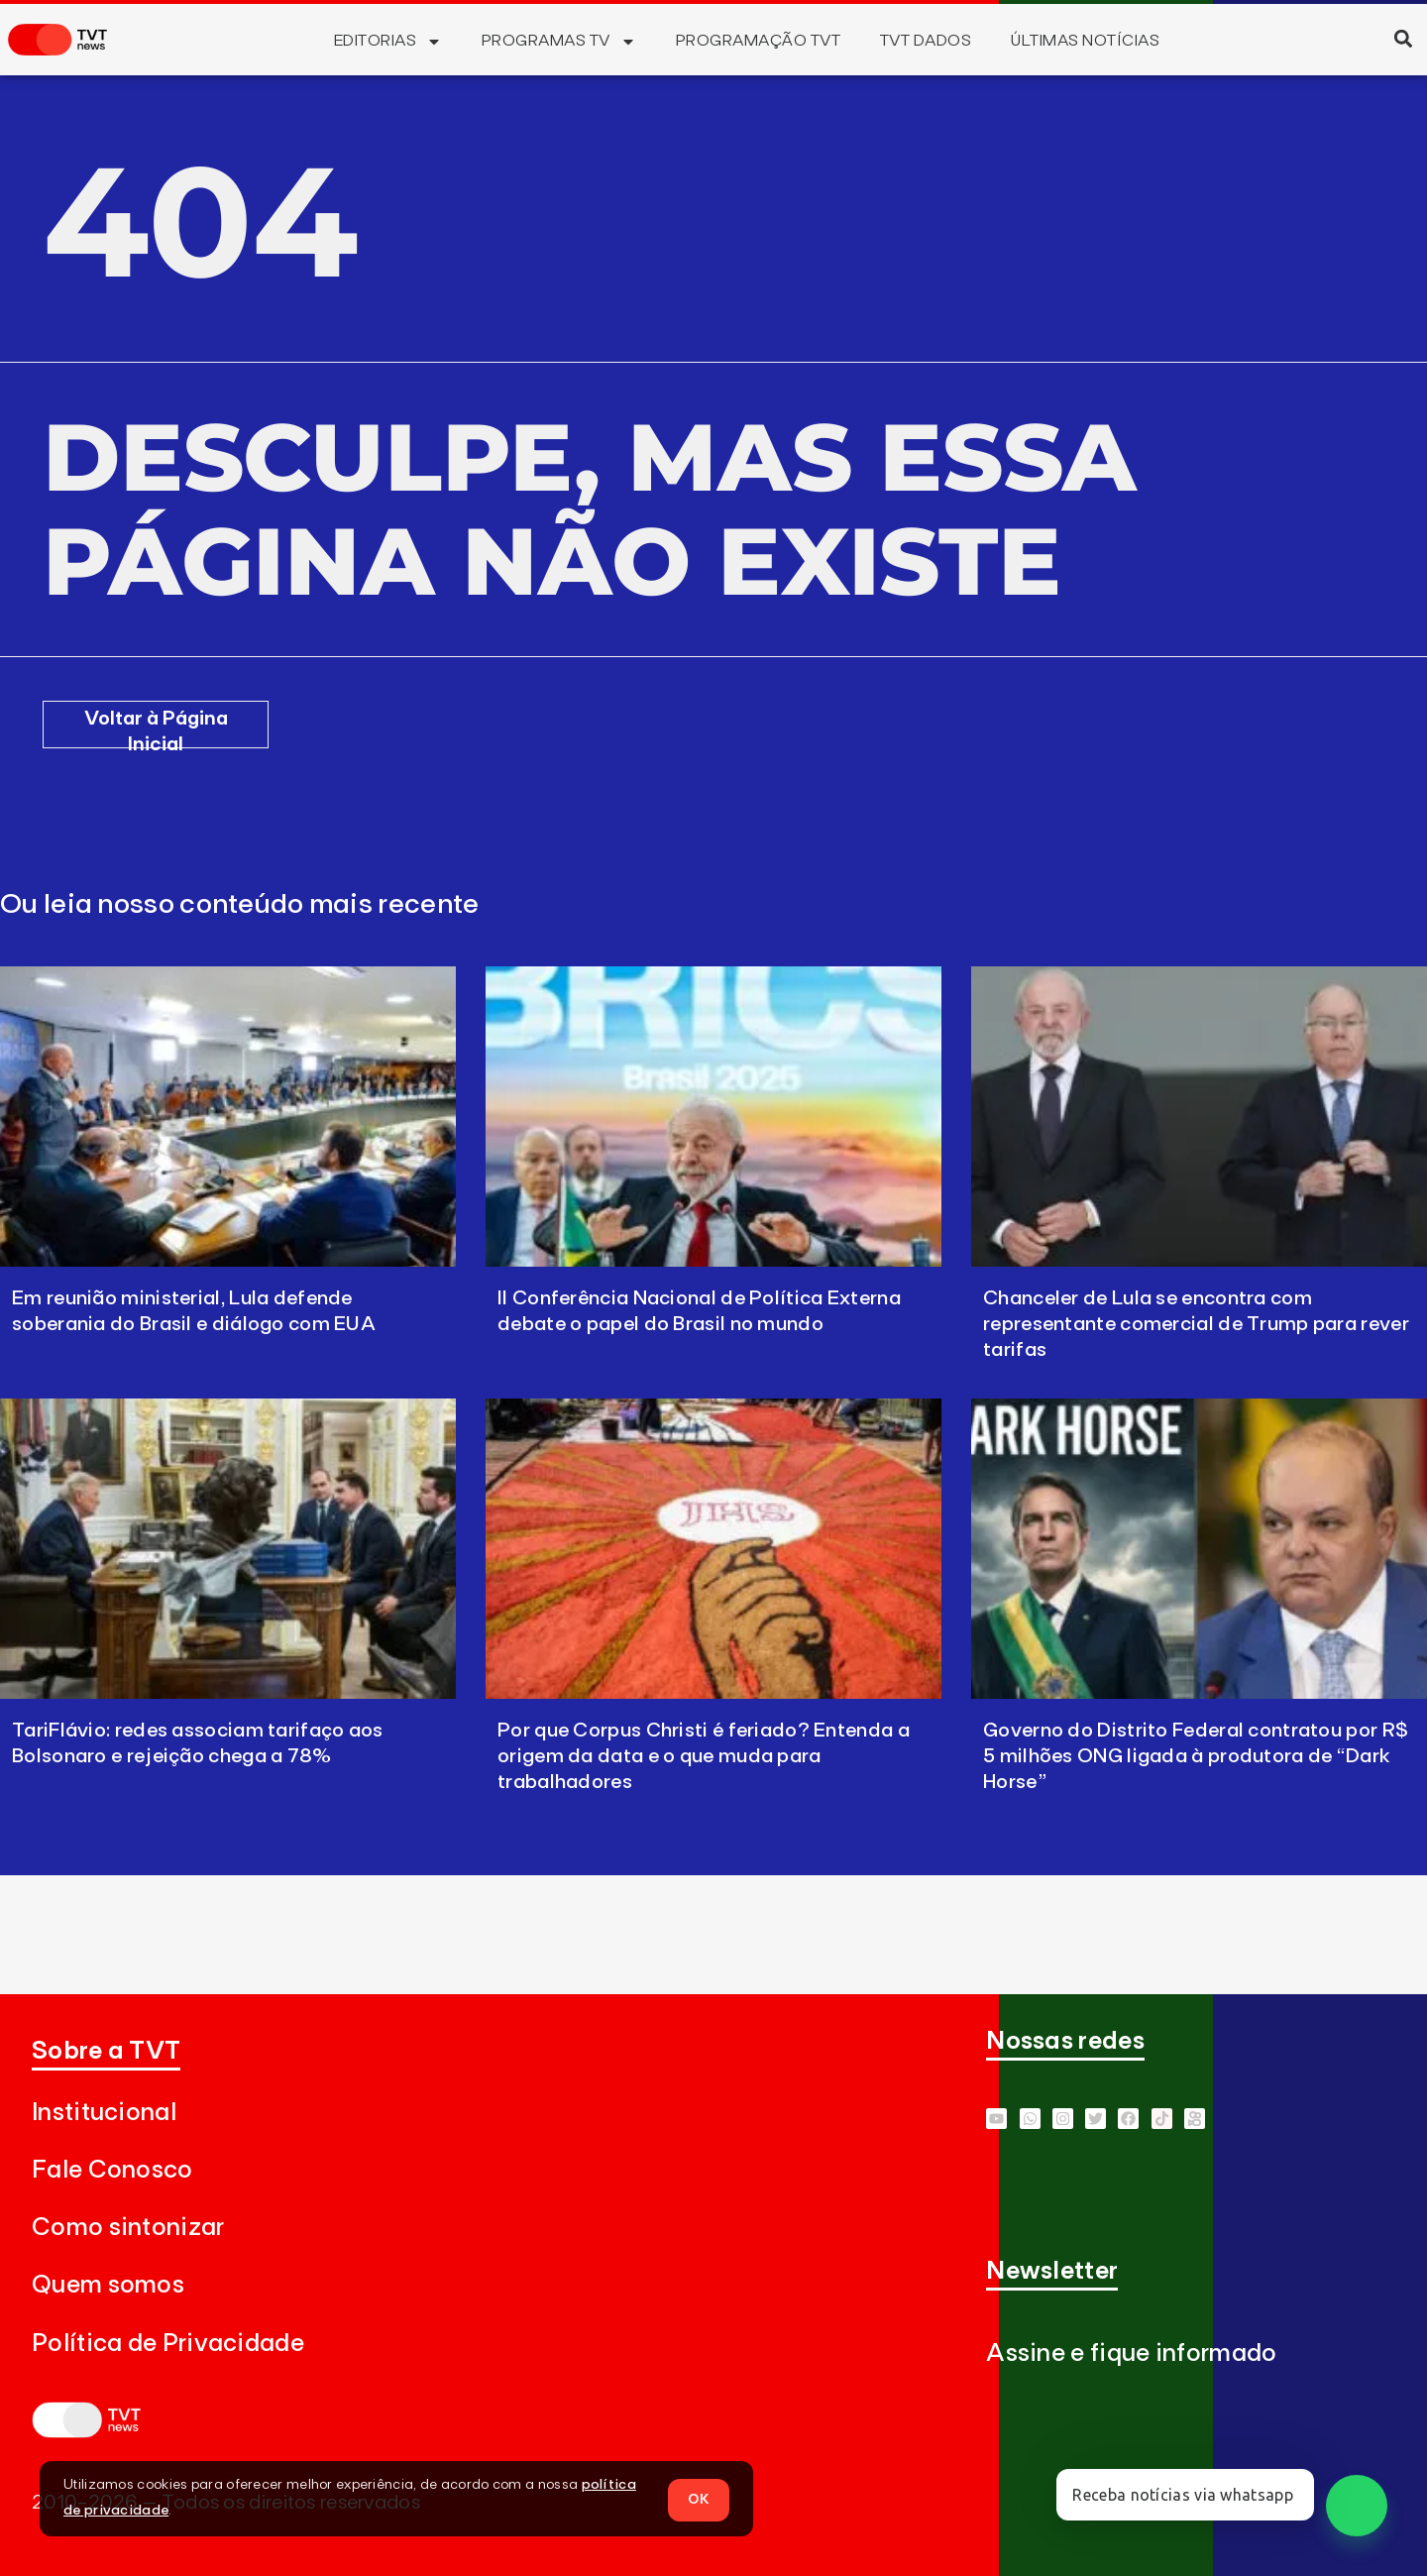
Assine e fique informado (1131, 2353)
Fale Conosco (112, 2170)
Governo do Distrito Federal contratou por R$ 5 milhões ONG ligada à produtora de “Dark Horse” (1195, 1756)
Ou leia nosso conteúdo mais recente (240, 905)
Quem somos (108, 2285)
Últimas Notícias (1085, 41)
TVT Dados (925, 41)
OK (699, 2498)
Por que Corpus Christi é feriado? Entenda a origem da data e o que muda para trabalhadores (703, 1756)
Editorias (388, 41)
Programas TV (559, 41)
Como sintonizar (128, 2227)
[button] (1402, 38)
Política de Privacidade (168, 2343)
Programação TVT (758, 41)
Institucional (104, 2112)
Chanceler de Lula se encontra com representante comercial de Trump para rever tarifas (1196, 1324)
